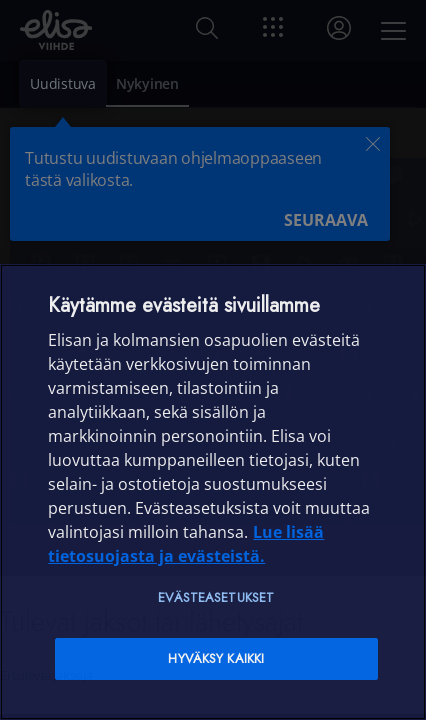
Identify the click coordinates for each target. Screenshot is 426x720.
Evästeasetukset (216, 597)
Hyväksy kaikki (216, 658)
